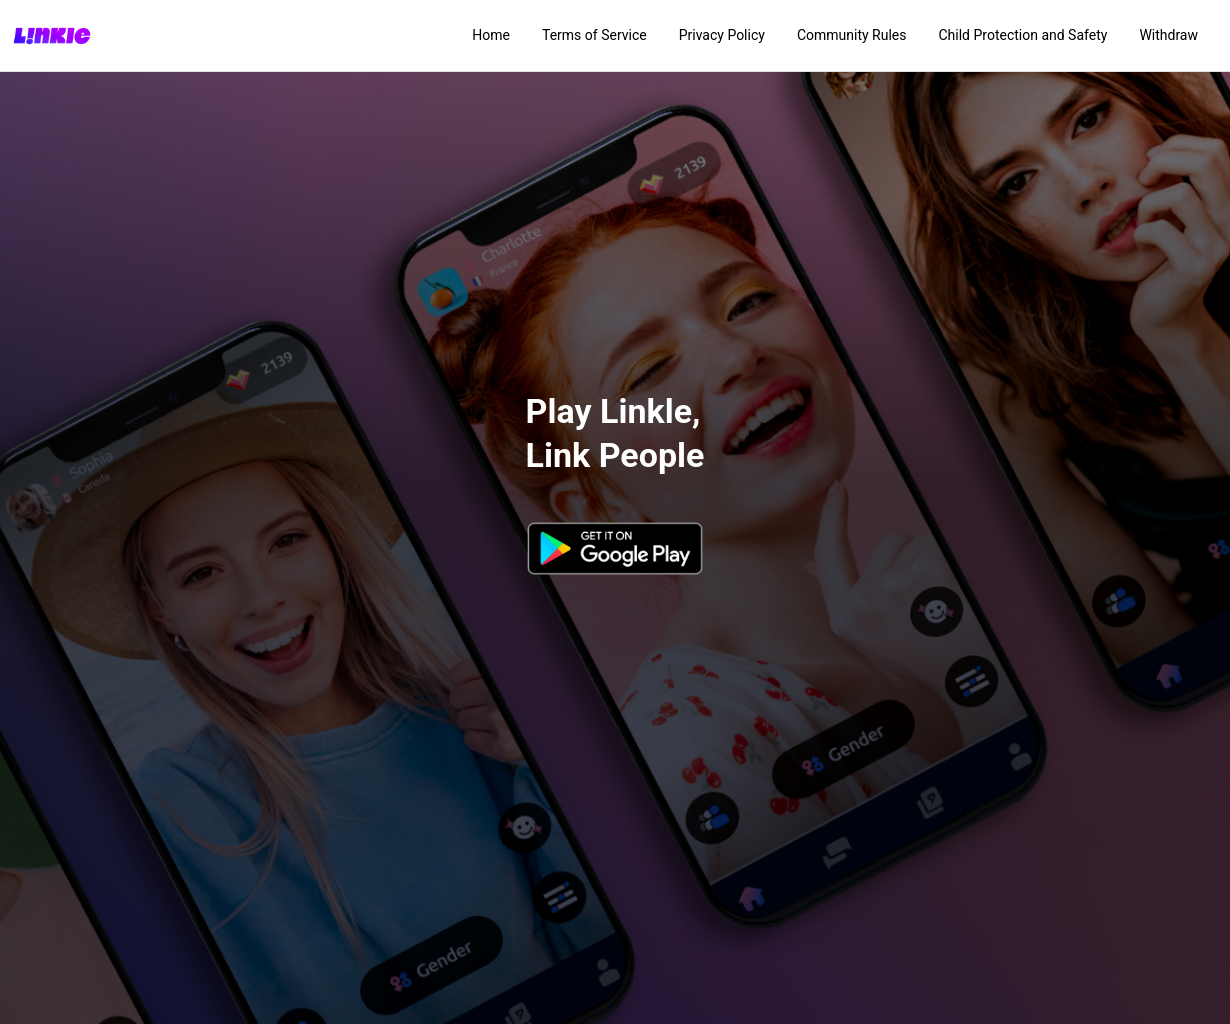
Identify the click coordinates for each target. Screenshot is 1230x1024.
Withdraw (1168, 35)
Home (491, 35)
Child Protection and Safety (1022, 35)
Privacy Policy (722, 35)
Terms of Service (594, 35)
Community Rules (852, 35)
